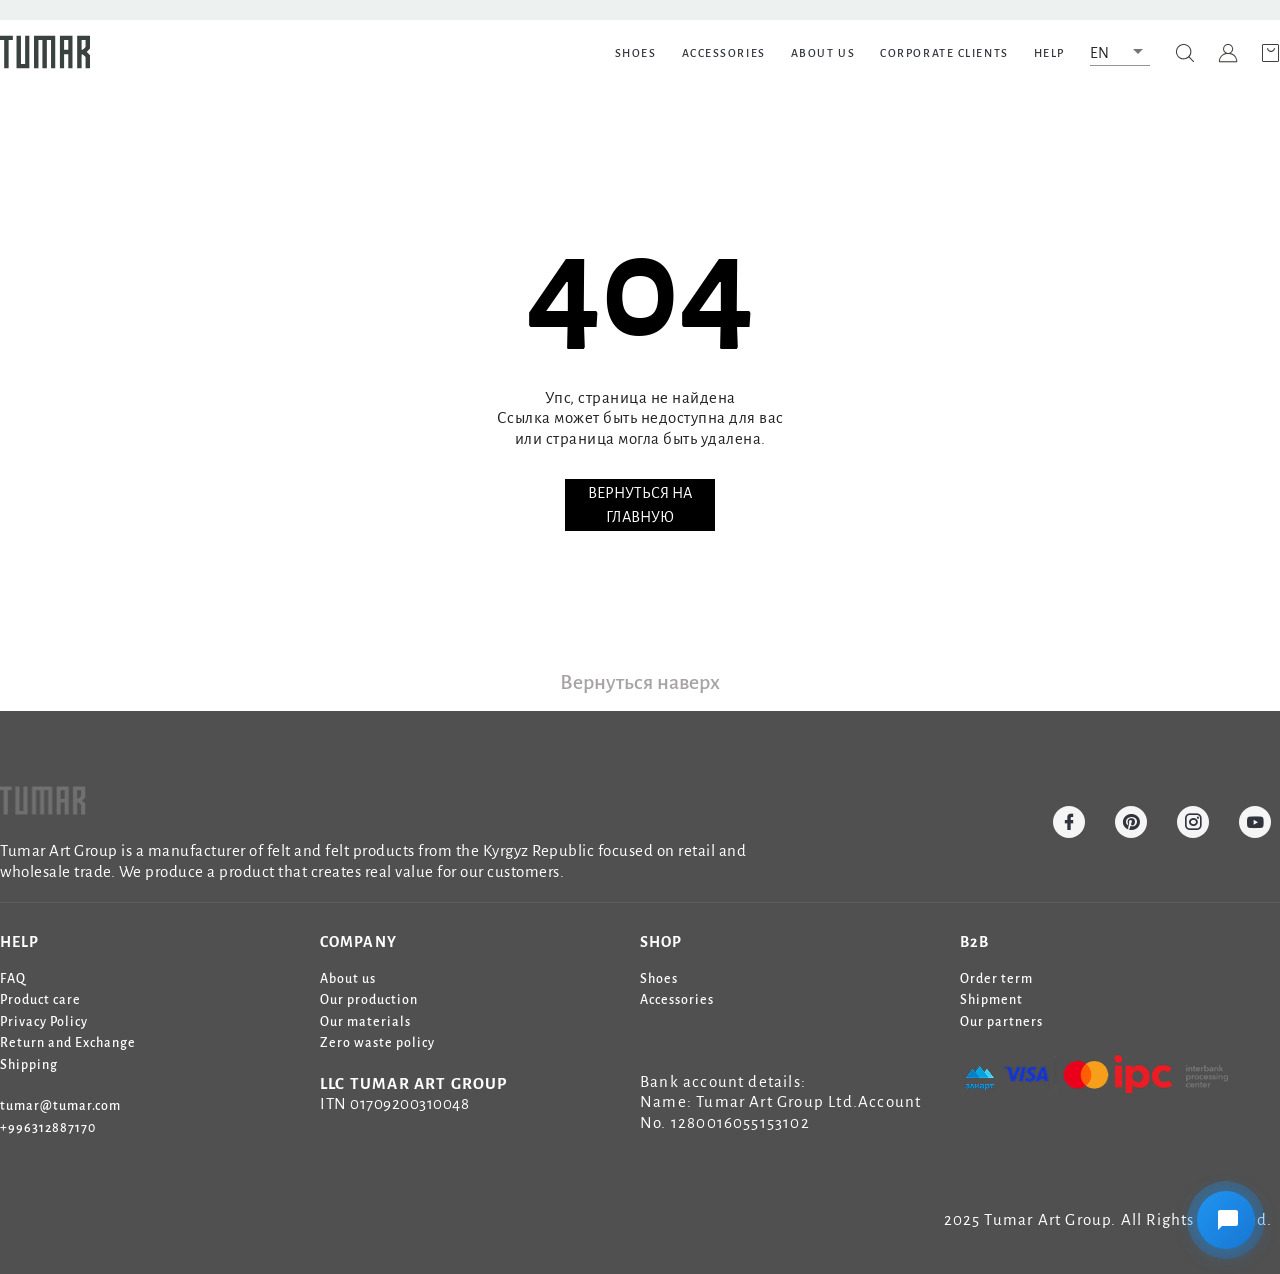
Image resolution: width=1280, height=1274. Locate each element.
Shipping (29, 1065)
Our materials (365, 1022)
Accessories (677, 1000)
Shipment (991, 1000)
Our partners (1001, 1022)
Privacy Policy (44, 1022)
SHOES (636, 53)
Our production (369, 1000)
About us (348, 979)
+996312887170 (48, 1128)
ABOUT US (823, 53)
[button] (1120, 52)
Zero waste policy (377, 1043)
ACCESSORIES (724, 53)
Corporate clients (944, 53)
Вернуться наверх (640, 682)
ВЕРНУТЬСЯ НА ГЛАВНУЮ (640, 505)
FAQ (13, 979)
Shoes (659, 979)
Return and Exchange (68, 1043)
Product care (40, 1000)
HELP (1049, 53)
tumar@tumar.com (60, 1106)
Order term (996, 979)
